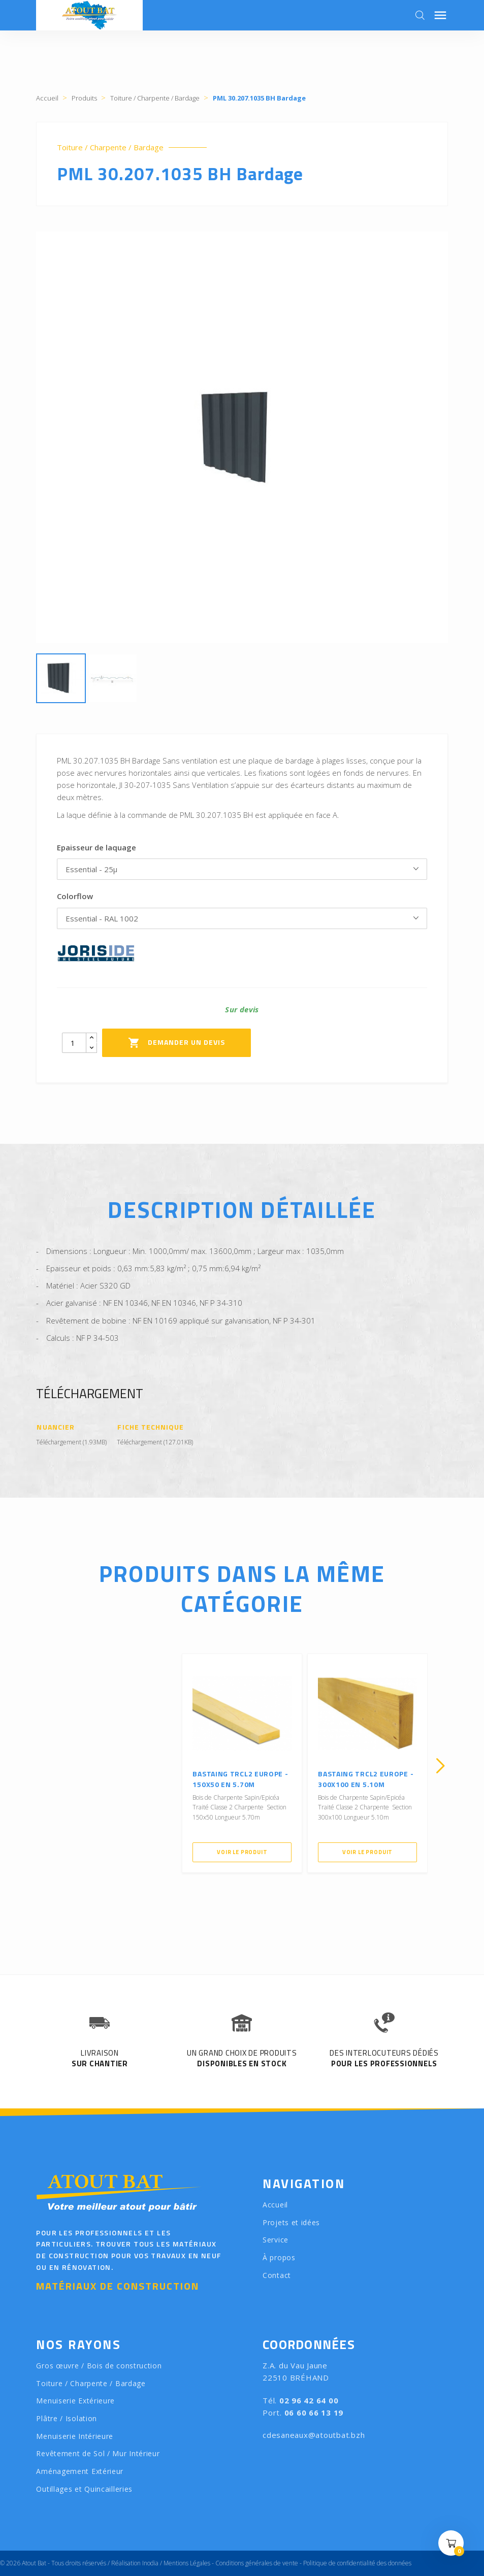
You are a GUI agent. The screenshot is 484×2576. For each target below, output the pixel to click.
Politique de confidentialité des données (357, 2563)
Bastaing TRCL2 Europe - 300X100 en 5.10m (365, 1779)
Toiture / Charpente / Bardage (110, 147)
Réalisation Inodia (134, 2563)
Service (275, 2240)
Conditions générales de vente (256, 2563)
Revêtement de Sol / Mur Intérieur (97, 2453)
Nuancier (55, 1427)
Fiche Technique (150, 1427)
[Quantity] (74, 1043)
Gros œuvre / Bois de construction (99, 2365)
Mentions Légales (187, 2563)
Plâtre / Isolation (66, 2418)
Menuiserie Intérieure (74, 2436)
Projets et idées (291, 2222)
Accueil (275, 2204)
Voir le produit (242, 1852)
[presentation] (43, 1765)
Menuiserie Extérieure (75, 2400)
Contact (277, 2275)
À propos (279, 2257)
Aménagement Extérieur (79, 2471)
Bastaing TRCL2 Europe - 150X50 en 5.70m (240, 1779)
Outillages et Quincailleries (84, 2489)
